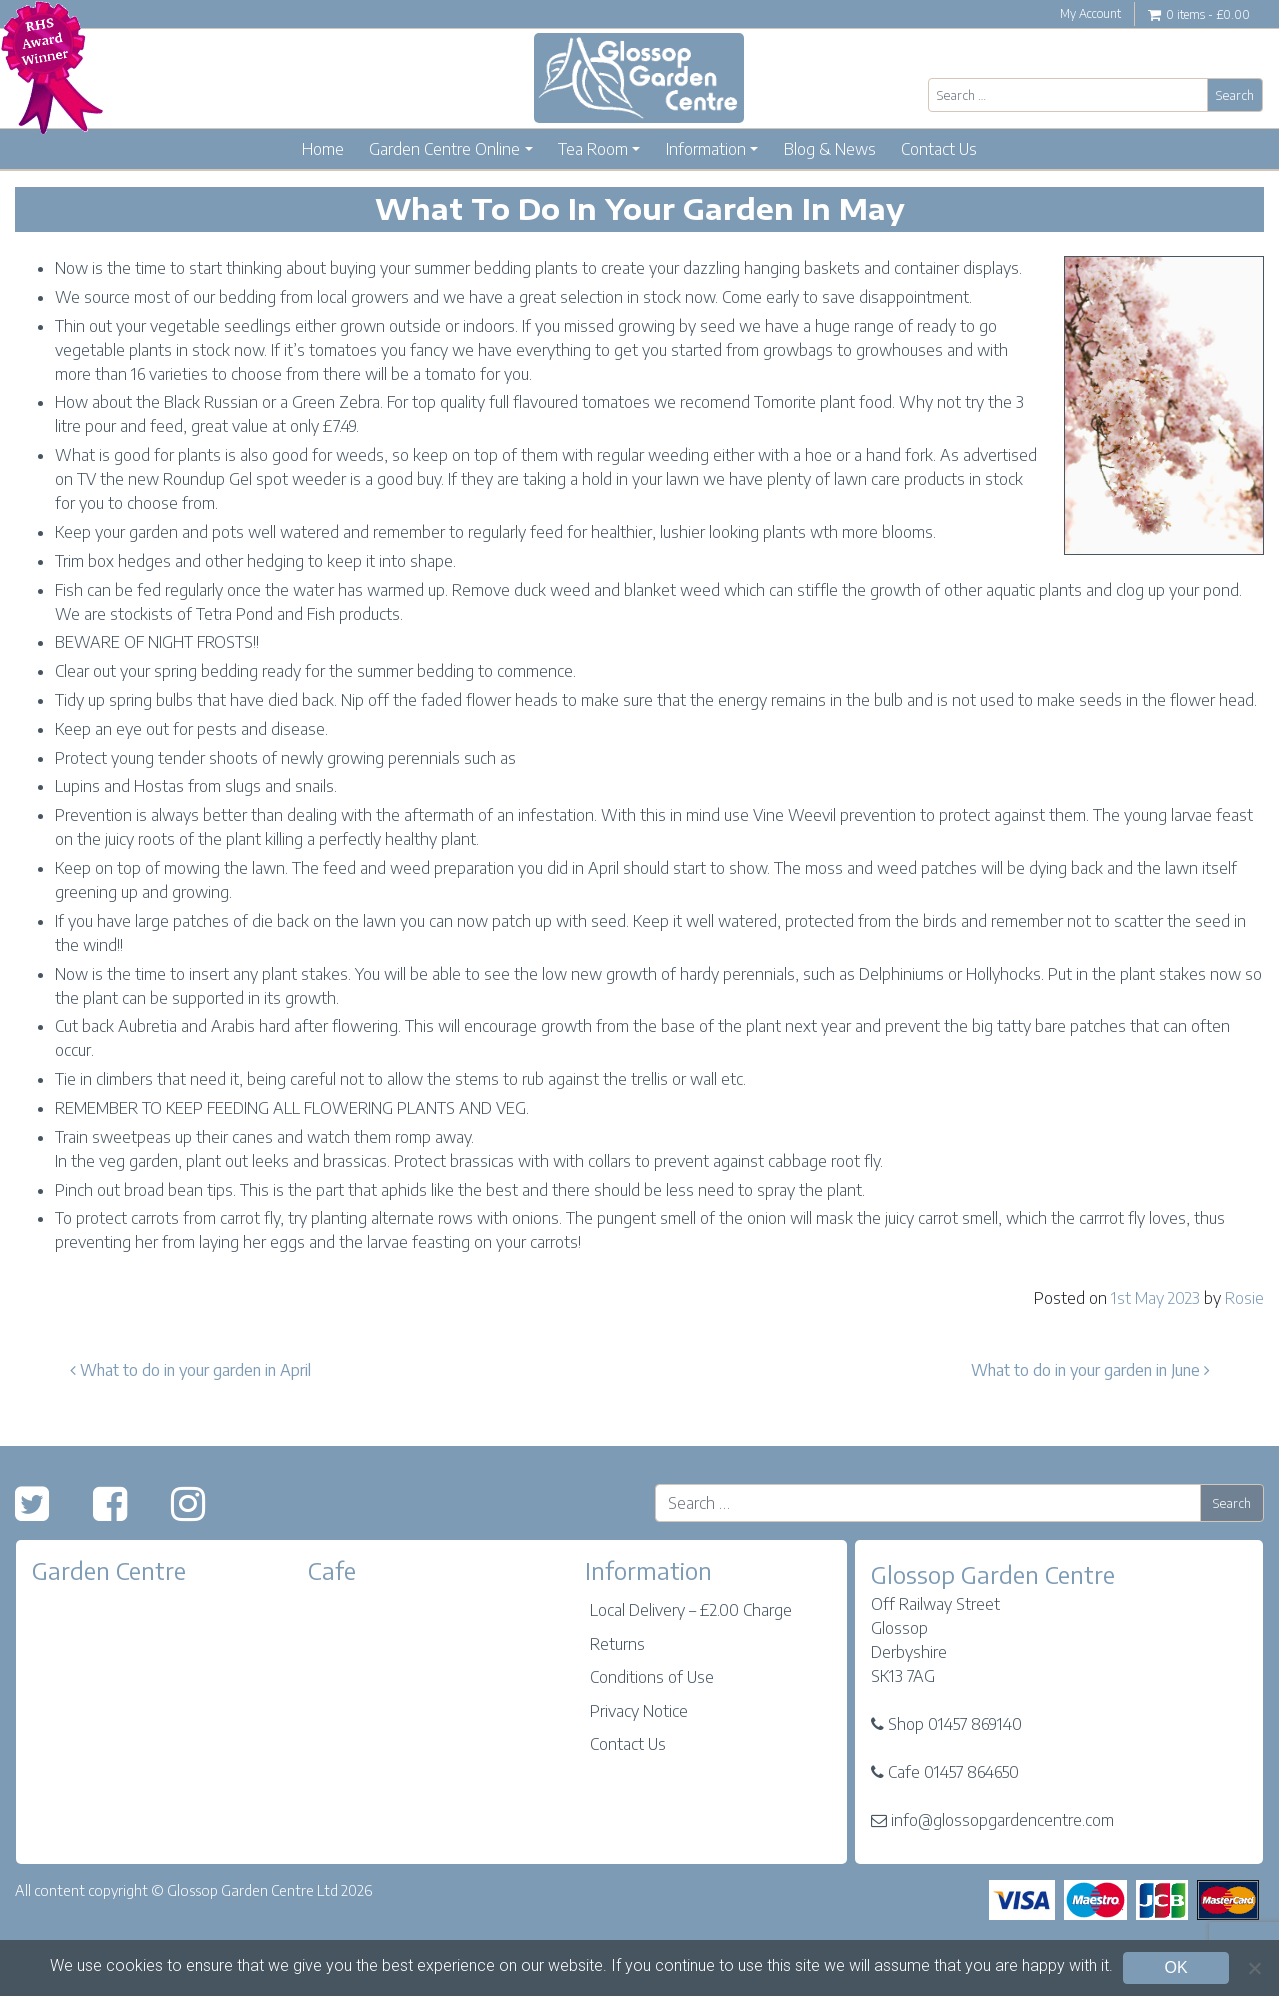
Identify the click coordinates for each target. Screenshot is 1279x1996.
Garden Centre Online (444, 149)
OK (1175, 1967)
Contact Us (939, 149)
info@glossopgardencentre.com (1002, 1820)
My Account (1090, 13)
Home (323, 149)
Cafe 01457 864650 (953, 1772)
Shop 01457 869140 (955, 1724)
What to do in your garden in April (190, 1370)
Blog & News (830, 149)
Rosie (1244, 1298)
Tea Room (593, 149)
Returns (617, 1644)
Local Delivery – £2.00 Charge (691, 1610)
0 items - (1199, 16)
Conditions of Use (652, 1677)
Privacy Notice (639, 1711)
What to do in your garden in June (1090, 1370)
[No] (1254, 1968)
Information (706, 149)
